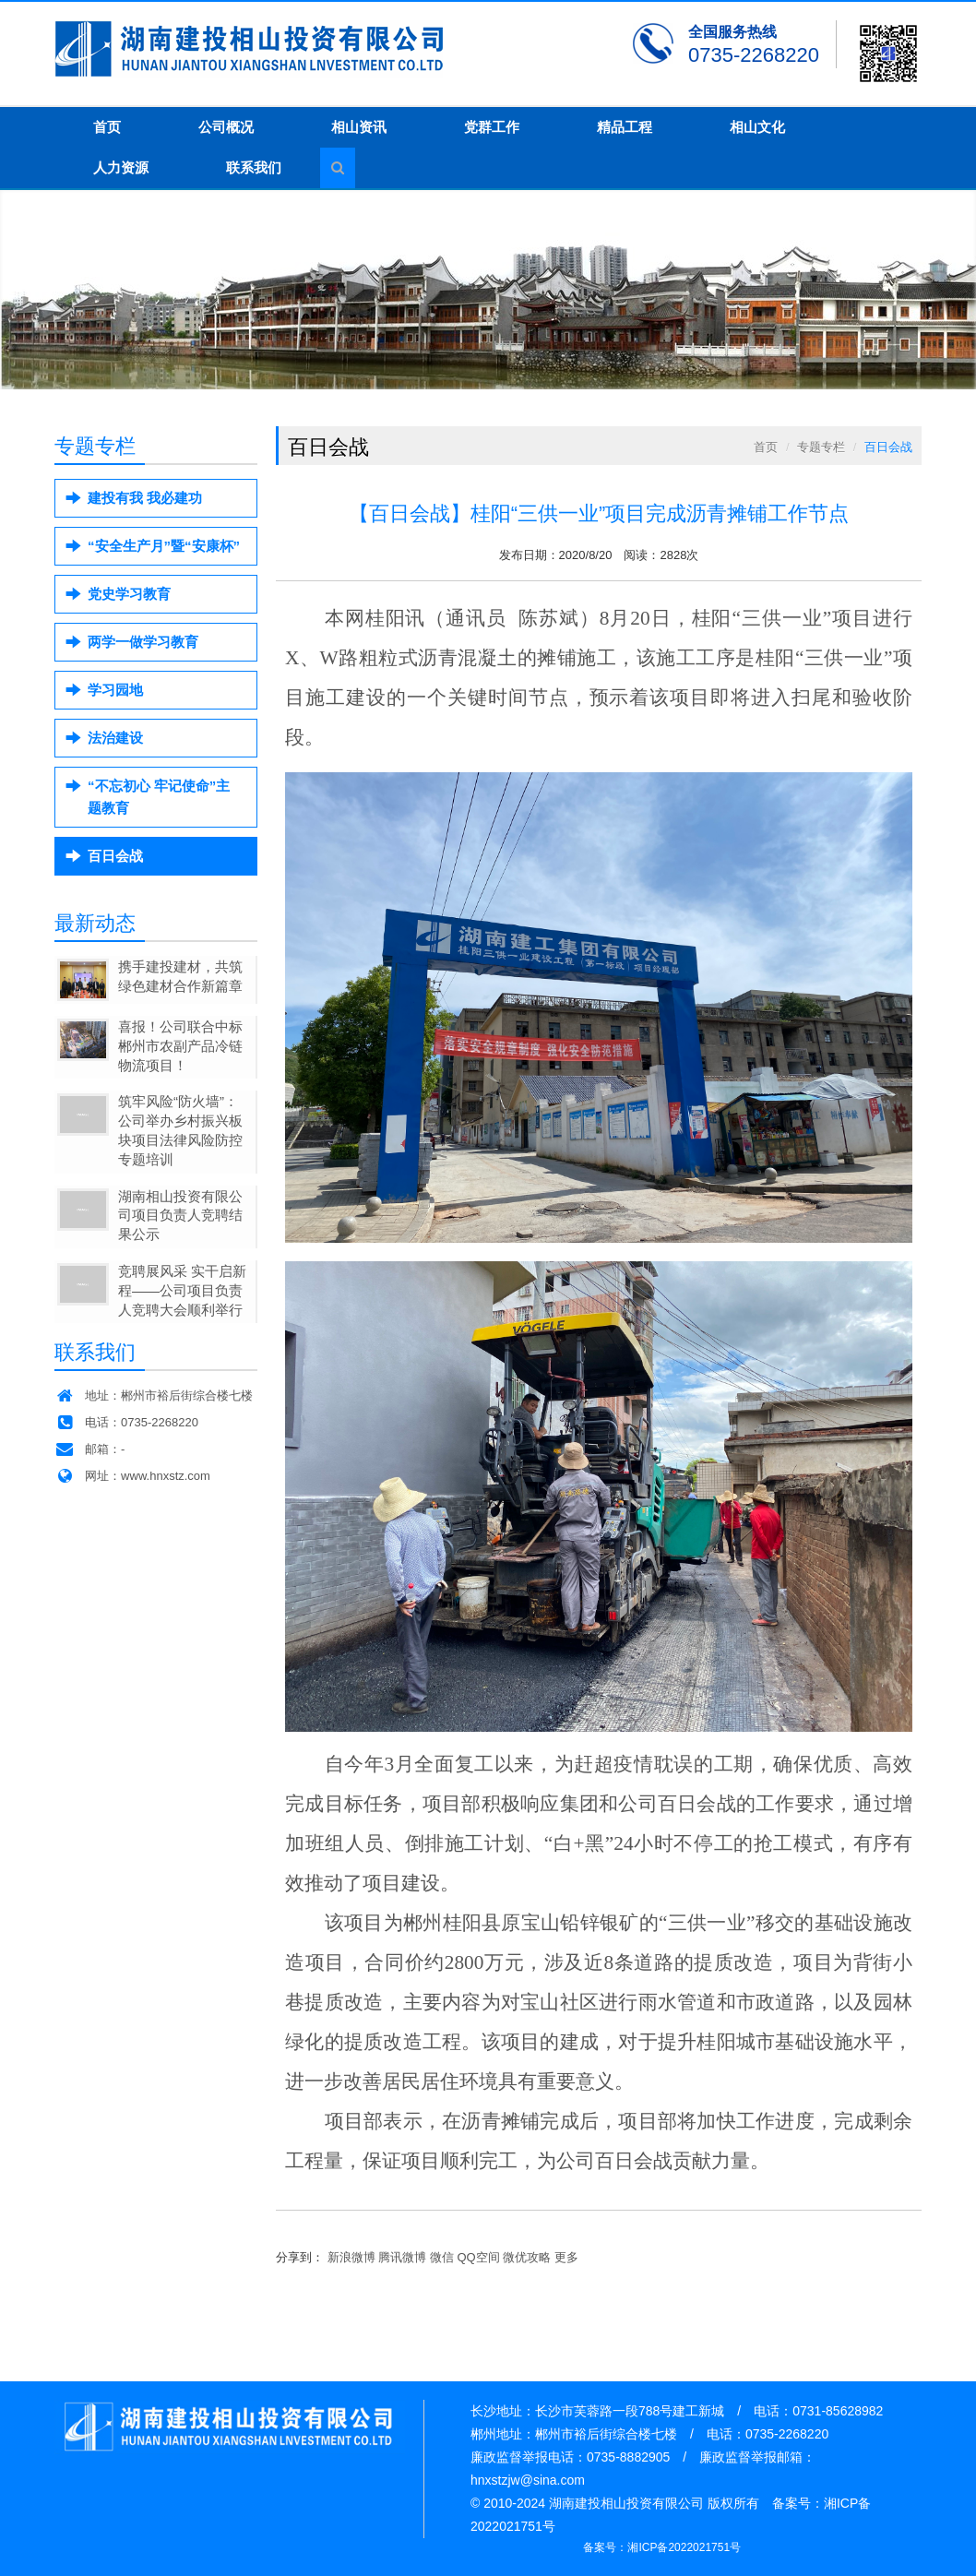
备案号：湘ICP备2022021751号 (662, 2547)
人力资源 (121, 167)
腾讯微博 (402, 2257)
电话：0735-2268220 (126, 1422)
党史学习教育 (129, 594)
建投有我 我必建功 (145, 498)
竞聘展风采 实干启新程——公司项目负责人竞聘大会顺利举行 (182, 1290)
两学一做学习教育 (143, 642)
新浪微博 (351, 2257)
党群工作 (491, 127)
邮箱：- (89, 1449)
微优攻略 (527, 2257)
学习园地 (115, 690)
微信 (442, 2257)
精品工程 (624, 127)
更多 (566, 2257)
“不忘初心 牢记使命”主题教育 (159, 797)
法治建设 (115, 737)
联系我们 (253, 167)
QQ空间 (479, 2257)
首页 (107, 127)
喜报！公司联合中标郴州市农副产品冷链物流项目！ (180, 1046)
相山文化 (757, 127)
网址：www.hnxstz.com (132, 1476)
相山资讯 (359, 127)
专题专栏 (821, 447)
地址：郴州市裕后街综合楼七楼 (153, 1395)
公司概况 (226, 127)
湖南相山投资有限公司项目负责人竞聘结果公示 (180, 1215)
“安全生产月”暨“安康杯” (164, 546)
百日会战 (115, 856)
